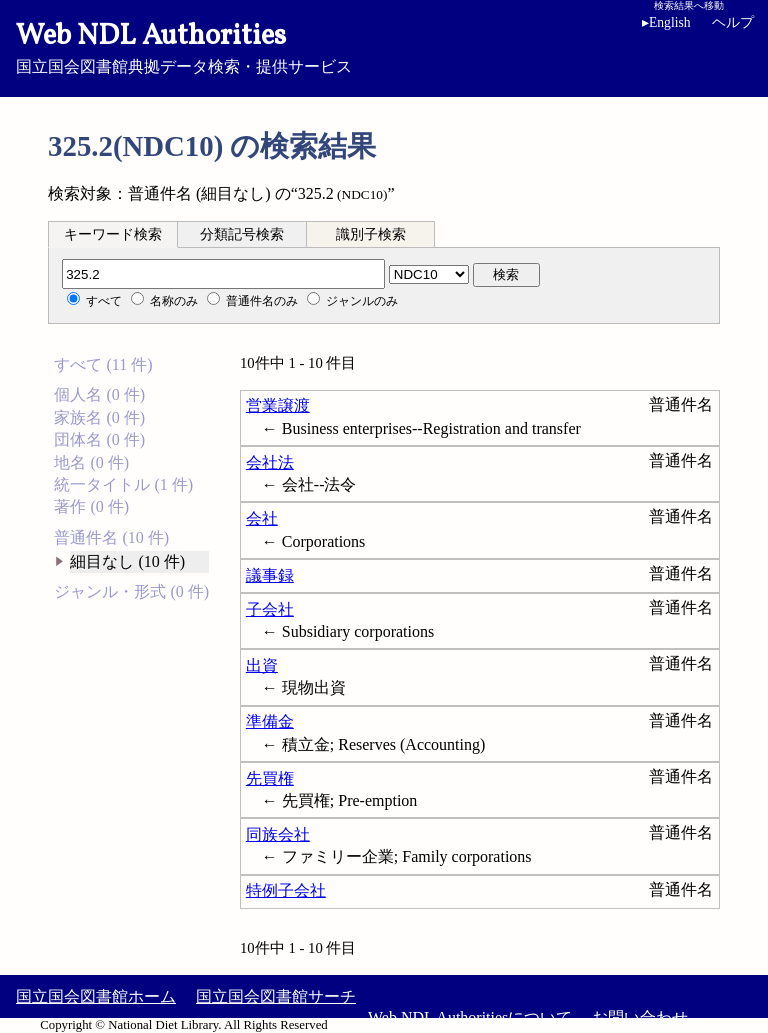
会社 (262, 518)
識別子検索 (371, 234)
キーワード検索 (113, 234)
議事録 (270, 575)
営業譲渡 (278, 405)
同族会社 (278, 834)
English (666, 22)
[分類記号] (223, 274)
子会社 (270, 609)
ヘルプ (733, 22)
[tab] (113, 234)
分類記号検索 (242, 234)
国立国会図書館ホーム (96, 996)
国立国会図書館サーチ (276, 996)
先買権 (270, 778)
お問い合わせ (640, 1017)
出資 (262, 665)
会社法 (270, 462)
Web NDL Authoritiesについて (470, 1017)
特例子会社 (286, 890)
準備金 (270, 721)
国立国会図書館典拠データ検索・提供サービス (384, 46)
